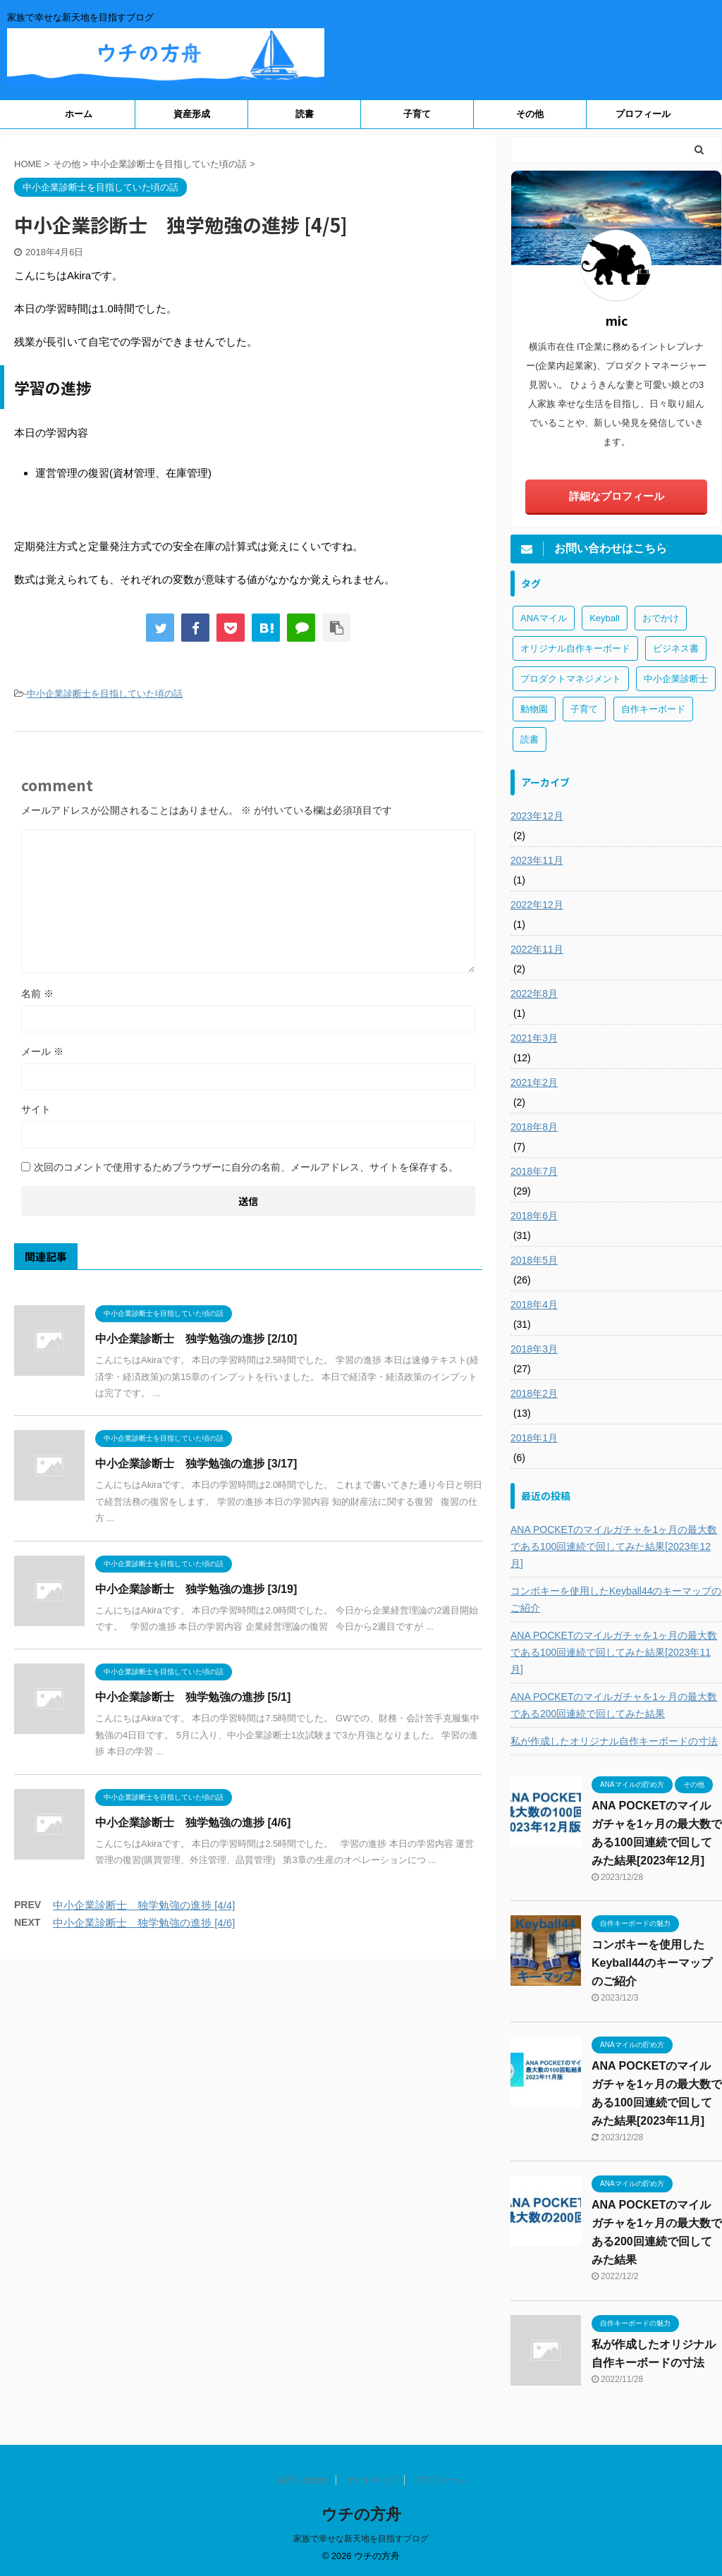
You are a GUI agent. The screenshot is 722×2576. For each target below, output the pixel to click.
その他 (530, 114)
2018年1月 (534, 1437)
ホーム (78, 114)
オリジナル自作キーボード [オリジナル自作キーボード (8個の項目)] (575, 648)
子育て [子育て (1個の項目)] (584, 709)
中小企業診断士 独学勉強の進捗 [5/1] (192, 1697)
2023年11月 (536, 860)
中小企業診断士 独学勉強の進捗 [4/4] (144, 1905)
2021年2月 (534, 1082)
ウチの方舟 (361, 2514)
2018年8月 (534, 1127)
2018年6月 (534, 1215)
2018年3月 (534, 1349)
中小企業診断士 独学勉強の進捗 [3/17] (196, 1464)
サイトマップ (371, 2480)
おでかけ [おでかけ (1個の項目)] (660, 618)
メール (42, 1051)
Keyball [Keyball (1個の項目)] (604, 618)
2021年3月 (534, 1038)
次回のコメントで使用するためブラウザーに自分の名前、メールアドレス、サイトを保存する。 (246, 1167)
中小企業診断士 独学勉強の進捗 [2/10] (196, 1339)
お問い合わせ (303, 2480)
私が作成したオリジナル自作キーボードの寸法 (614, 1741)
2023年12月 (536, 816)
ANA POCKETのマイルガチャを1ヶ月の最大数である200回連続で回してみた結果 (613, 1705)
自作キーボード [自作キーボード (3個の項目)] (653, 709)
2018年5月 (534, 1260)
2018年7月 (534, 1171)
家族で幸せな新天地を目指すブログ (361, 2539)
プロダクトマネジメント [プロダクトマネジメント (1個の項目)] (570, 678)
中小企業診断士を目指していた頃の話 (105, 693)
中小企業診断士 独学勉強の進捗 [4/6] (192, 1823)
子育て (417, 114)
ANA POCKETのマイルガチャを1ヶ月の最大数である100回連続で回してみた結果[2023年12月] (613, 1546)
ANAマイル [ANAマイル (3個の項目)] (543, 618)
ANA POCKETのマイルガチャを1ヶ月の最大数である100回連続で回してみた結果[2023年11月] (613, 1652)
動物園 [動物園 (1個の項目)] (534, 709)
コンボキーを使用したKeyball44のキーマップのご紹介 (616, 1599)
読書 (304, 114)
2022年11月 (536, 949)
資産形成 (191, 114)
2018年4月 (534, 1304)
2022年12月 (536, 904)
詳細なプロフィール (616, 496)
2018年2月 (534, 1393)
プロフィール (643, 114)
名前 (37, 993)
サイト (36, 1109)
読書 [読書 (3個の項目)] (529, 739)
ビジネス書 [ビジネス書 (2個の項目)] (676, 648)
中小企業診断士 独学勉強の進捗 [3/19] (196, 1589)
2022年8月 (534, 993)
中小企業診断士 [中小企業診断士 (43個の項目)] (676, 678)
